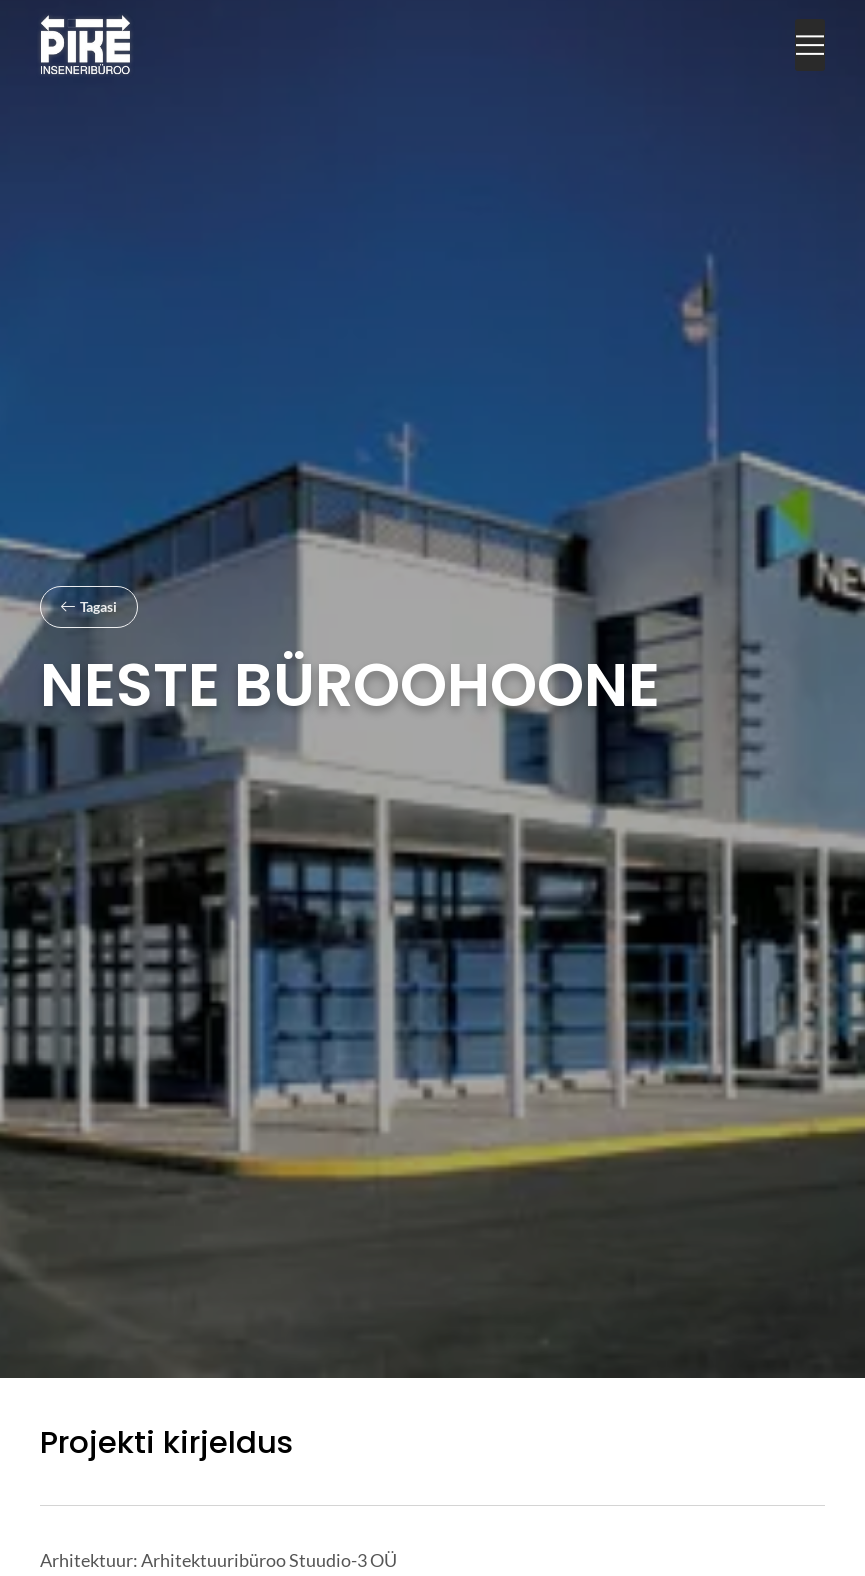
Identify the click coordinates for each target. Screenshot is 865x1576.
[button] (810, 45)
